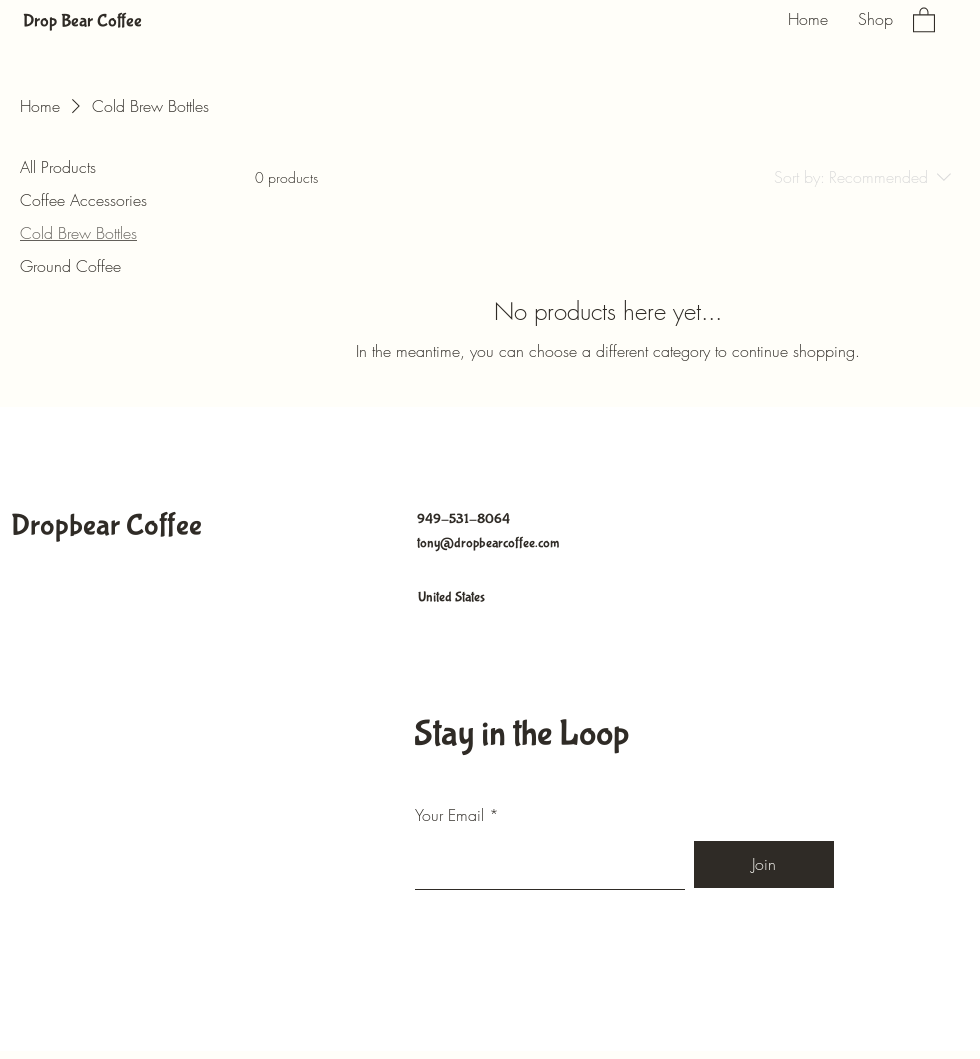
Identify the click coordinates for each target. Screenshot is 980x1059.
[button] (924, 19)
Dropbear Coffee (106, 525)
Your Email (449, 815)
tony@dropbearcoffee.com (488, 543)
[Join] (764, 864)
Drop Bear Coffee (82, 21)
